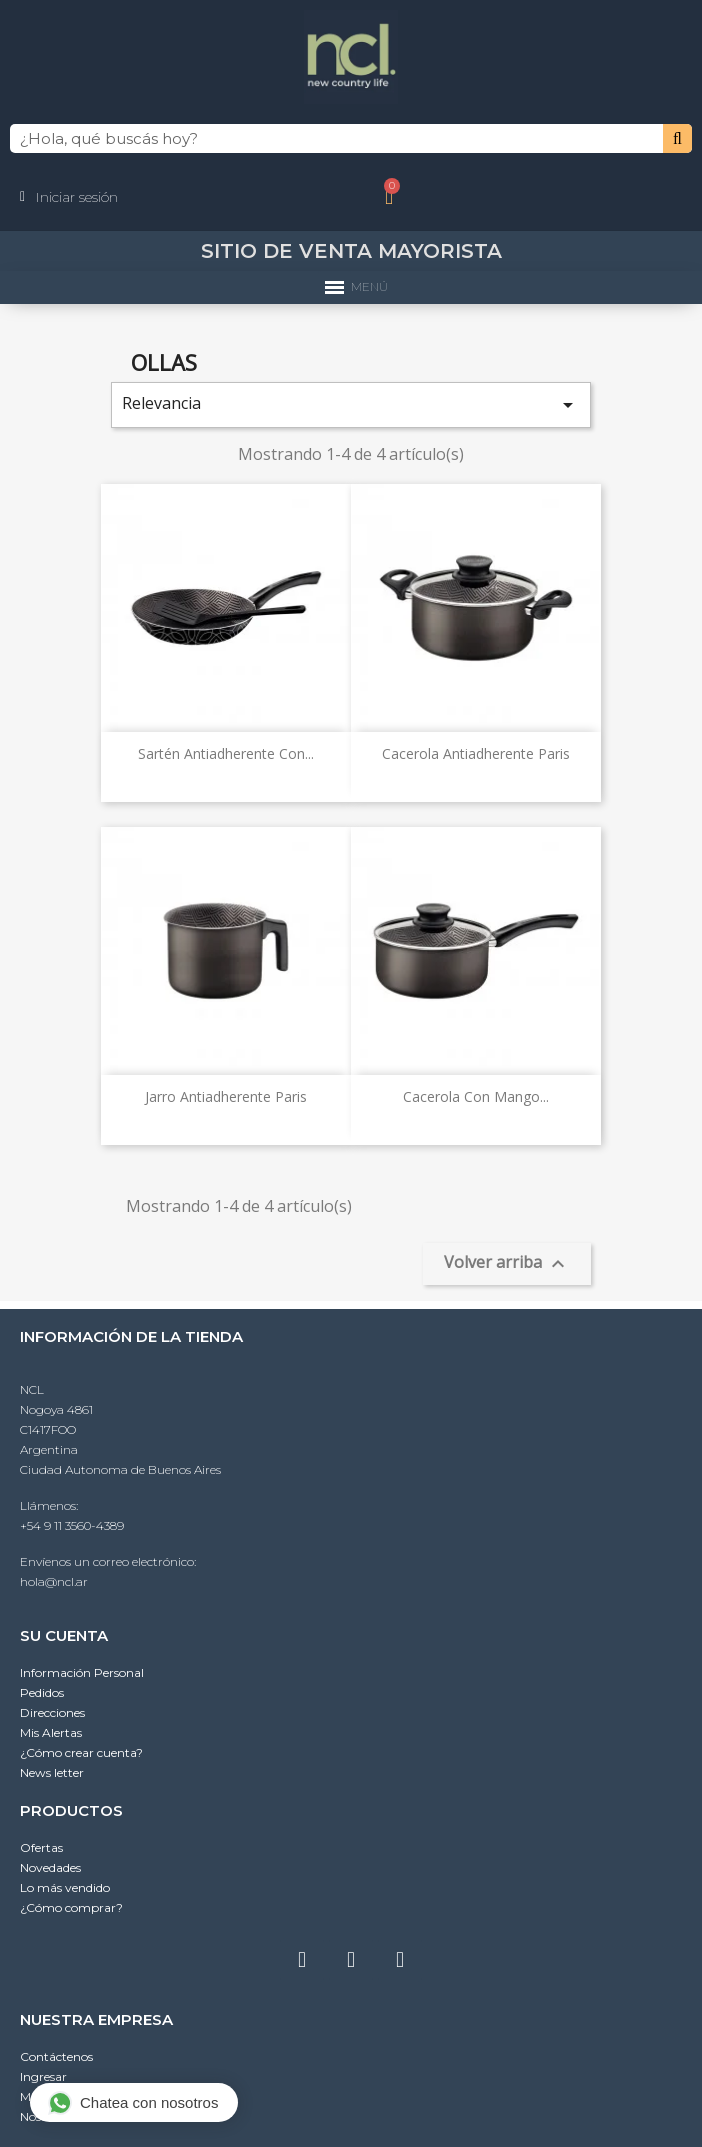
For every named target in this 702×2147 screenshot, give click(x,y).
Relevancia (351, 404)
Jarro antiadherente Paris (226, 1096)
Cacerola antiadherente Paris (476, 753)
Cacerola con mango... (476, 1096)
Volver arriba (507, 1263)
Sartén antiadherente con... (226, 753)
